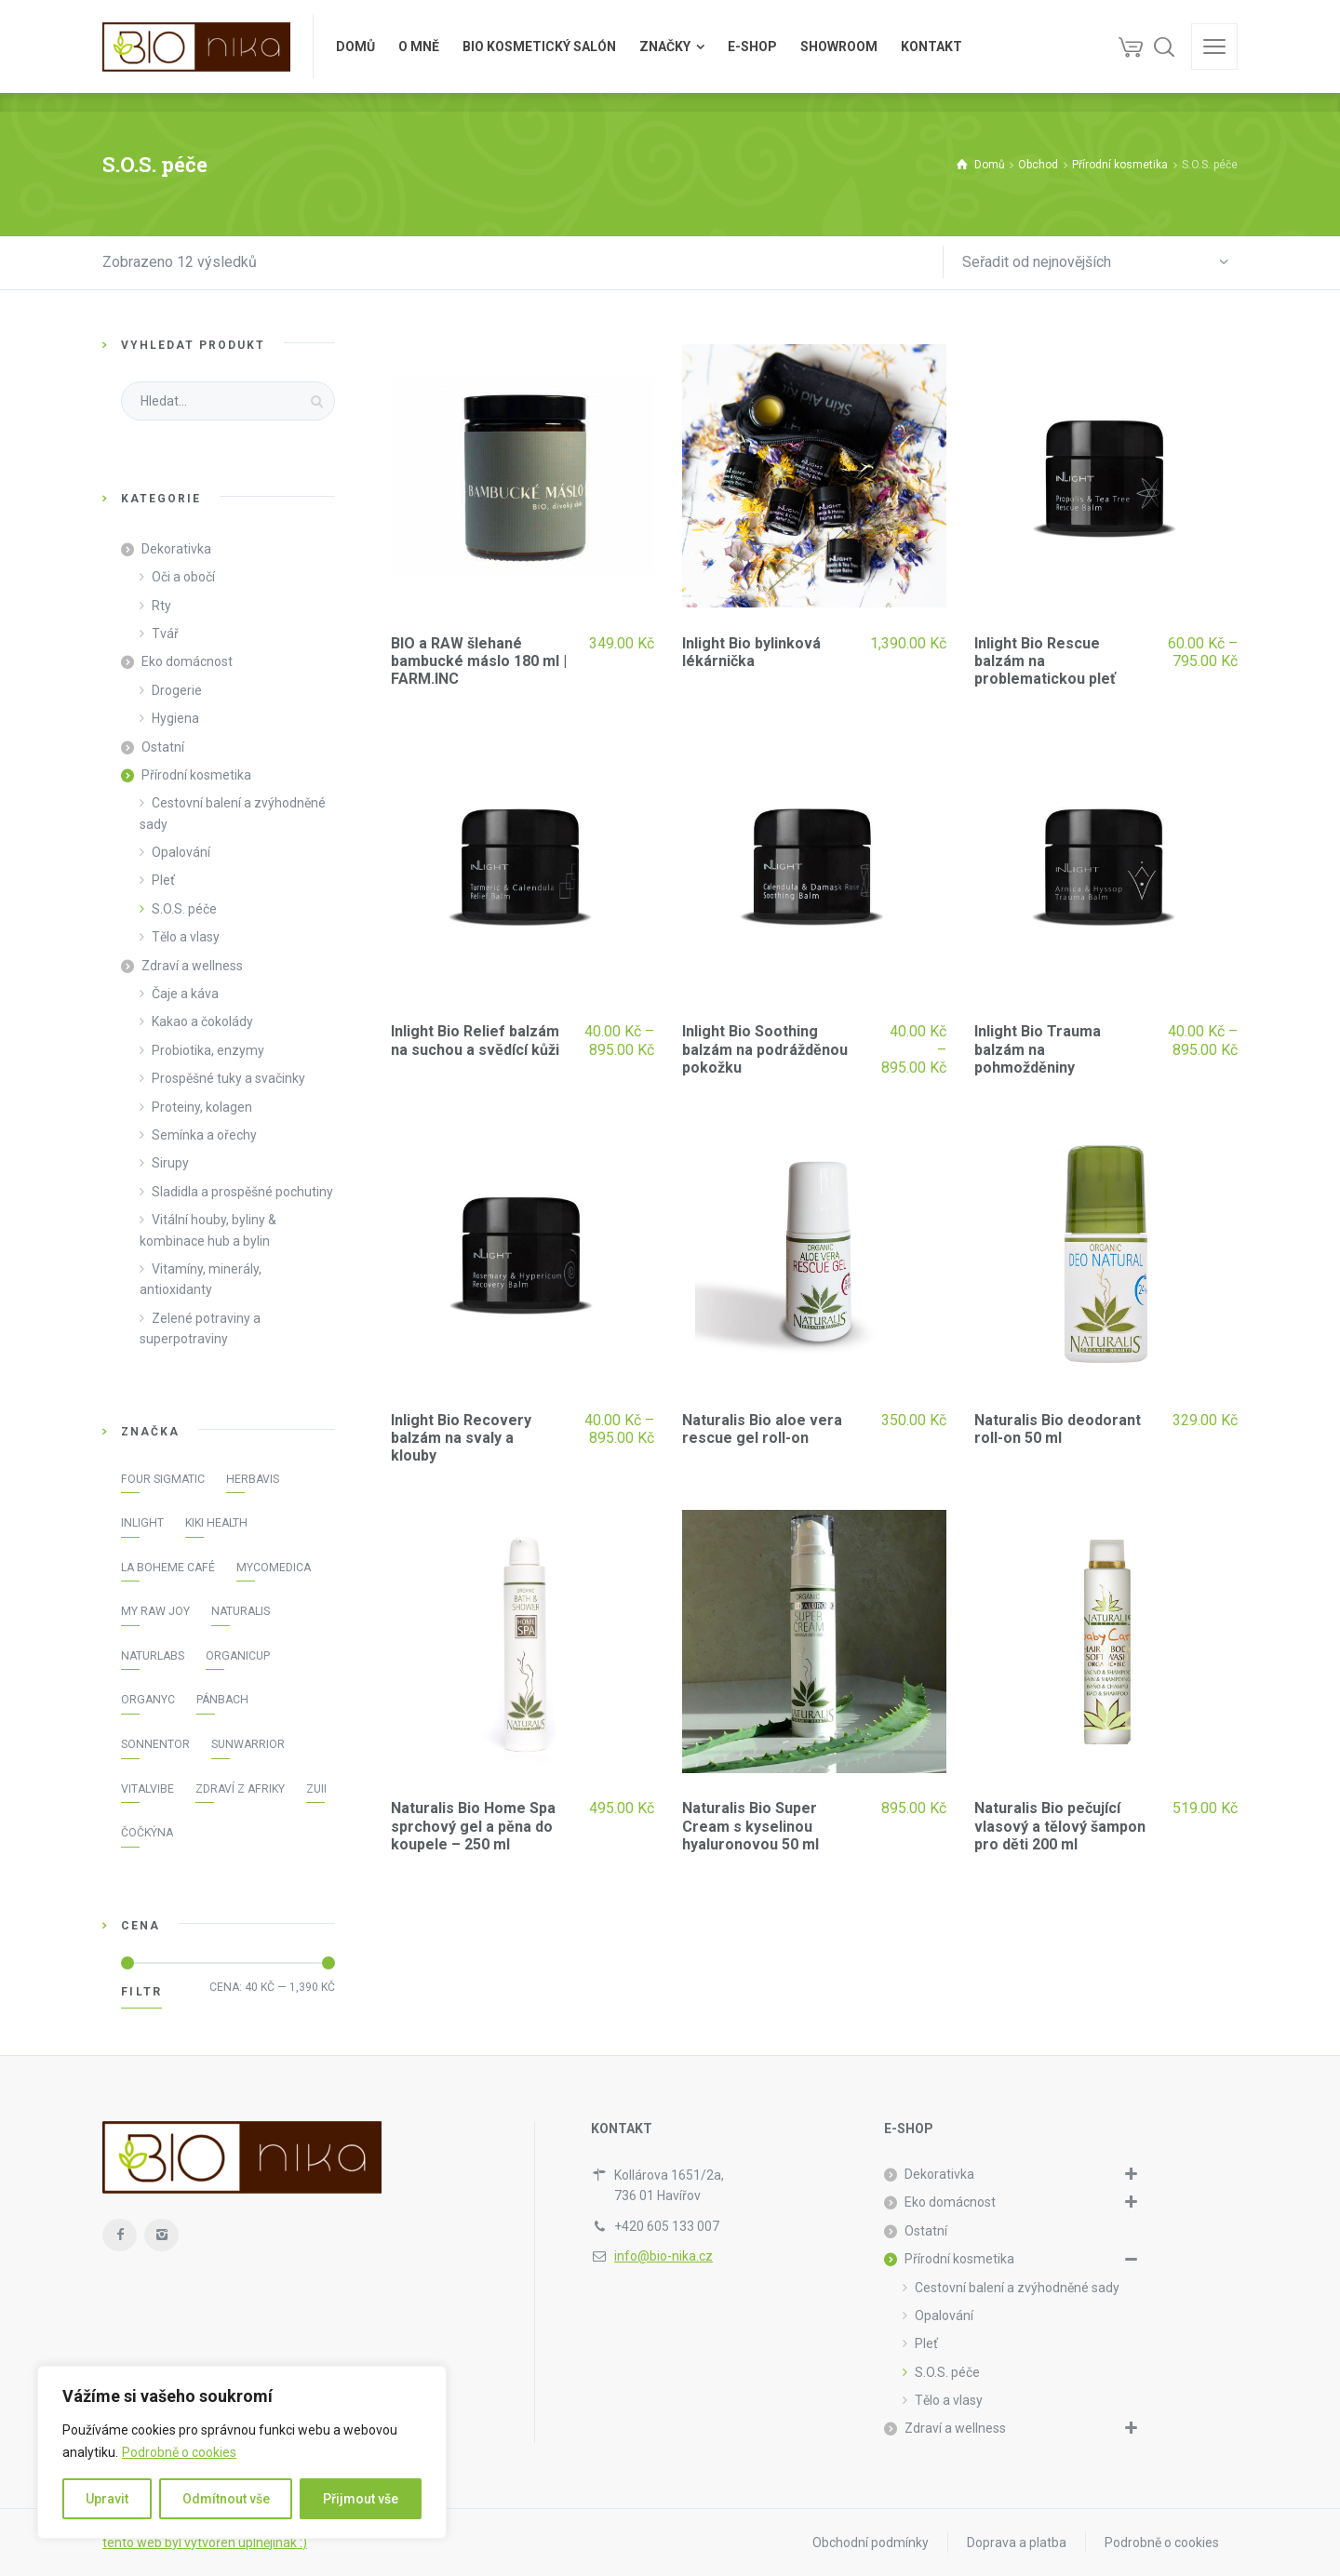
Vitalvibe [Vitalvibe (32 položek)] (147, 1788)
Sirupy (170, 1162)
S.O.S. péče (184, 908)
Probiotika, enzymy (208, 1050)
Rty (161, 605)
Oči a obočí (183, 576)
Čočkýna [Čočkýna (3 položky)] (147, 1832)
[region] (242, 2452)
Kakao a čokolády (202, 1021)
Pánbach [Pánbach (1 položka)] (222, 1699)
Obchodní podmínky (870, 2542)
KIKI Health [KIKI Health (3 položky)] (216, 1522)
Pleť (163, 880)
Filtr (141, 1991)
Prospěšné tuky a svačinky (228, 1078)
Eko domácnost (187, 661)
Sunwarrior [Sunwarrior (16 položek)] (248, 1744)
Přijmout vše (360, 2498)
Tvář (165, 633)
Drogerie (177, 690)
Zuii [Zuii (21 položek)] (316, 1788)
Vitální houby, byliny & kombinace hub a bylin (208, 1230)
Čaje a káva (185, 993)
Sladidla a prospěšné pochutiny (242, 1191)
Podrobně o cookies (179, 2452)
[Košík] (1130, 46)
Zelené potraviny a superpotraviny (200, 1328)
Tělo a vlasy (186, 936)
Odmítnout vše (226, 2498)
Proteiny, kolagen (202, 1107)
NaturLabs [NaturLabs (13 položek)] (152, 1655)
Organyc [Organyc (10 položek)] (148, 1699)
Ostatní (162, 747)
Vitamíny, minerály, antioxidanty (200, 1279)
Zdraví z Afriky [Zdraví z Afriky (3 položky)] (240, 1788)
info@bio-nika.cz (663, 2256)
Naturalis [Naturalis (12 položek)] (240, 1611)
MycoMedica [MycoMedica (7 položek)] (273, 1567)
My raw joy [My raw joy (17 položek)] (155, 1611)
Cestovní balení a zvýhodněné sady (233, 813)
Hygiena (175, 718)
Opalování (181, 852)
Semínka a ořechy (204, 1135)
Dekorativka (176, 548)
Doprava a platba (1016, 2542)
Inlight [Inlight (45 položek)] (142, 1522)
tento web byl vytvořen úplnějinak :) (204, 2542)
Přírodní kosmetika (196, 774)
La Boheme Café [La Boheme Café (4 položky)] (168, 1567)
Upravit (107, 2498)
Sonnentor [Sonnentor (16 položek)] (155, 1744)
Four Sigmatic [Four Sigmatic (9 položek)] (163, 1479)
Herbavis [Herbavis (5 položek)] (252, 1479)
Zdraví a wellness (192, 965)
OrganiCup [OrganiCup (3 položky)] (238, 1655)
